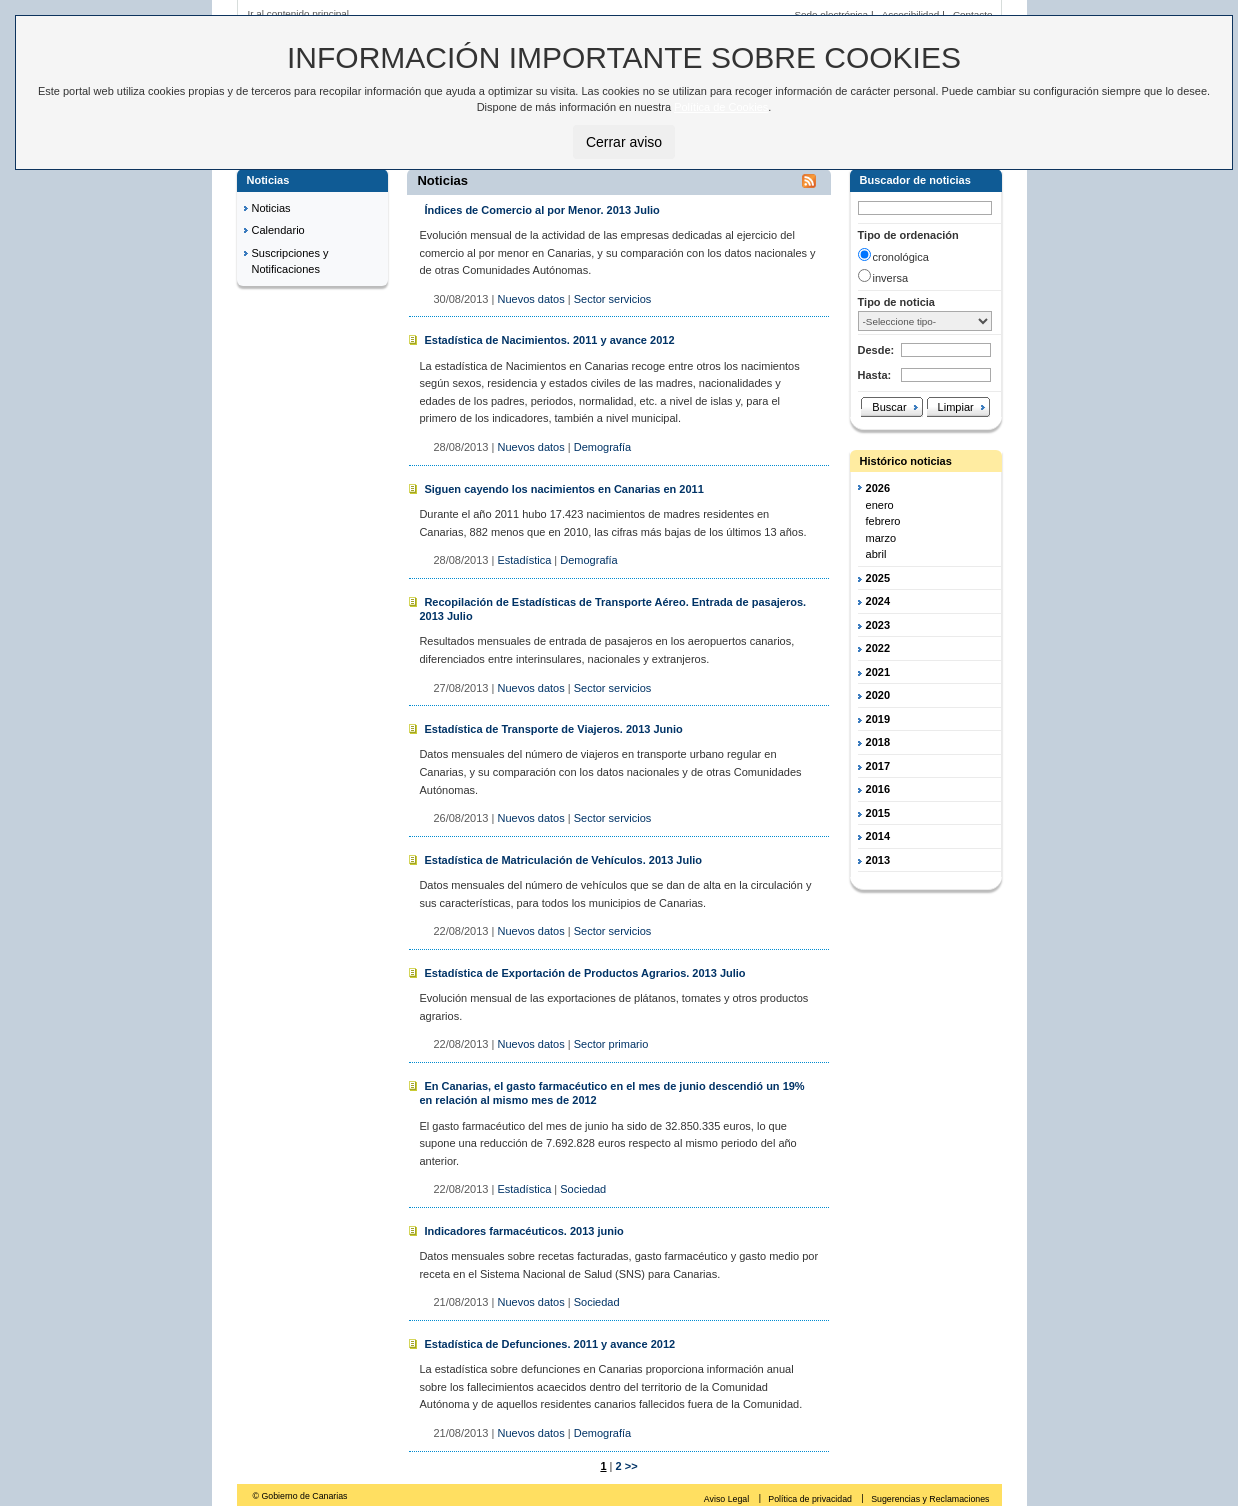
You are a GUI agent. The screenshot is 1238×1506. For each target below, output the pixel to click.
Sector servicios (613, 299)
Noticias (271, 208)
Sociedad (583, 1189)
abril (876, 554)
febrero (883, 521)
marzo (881, 538)
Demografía (602, 447)
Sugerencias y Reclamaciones (930, 1499)
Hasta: (875, 375)
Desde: (876, 350)
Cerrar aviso (624, 142)
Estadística (524, 560)
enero (880, 505)
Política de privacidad (811, 1499)
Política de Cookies (721, 107)
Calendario (278, 230)
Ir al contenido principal (299, 13)
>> (631, 1466)
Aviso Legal (728, 1499)
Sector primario (611, 1044)
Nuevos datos (530, 299)
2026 (878, 488)
